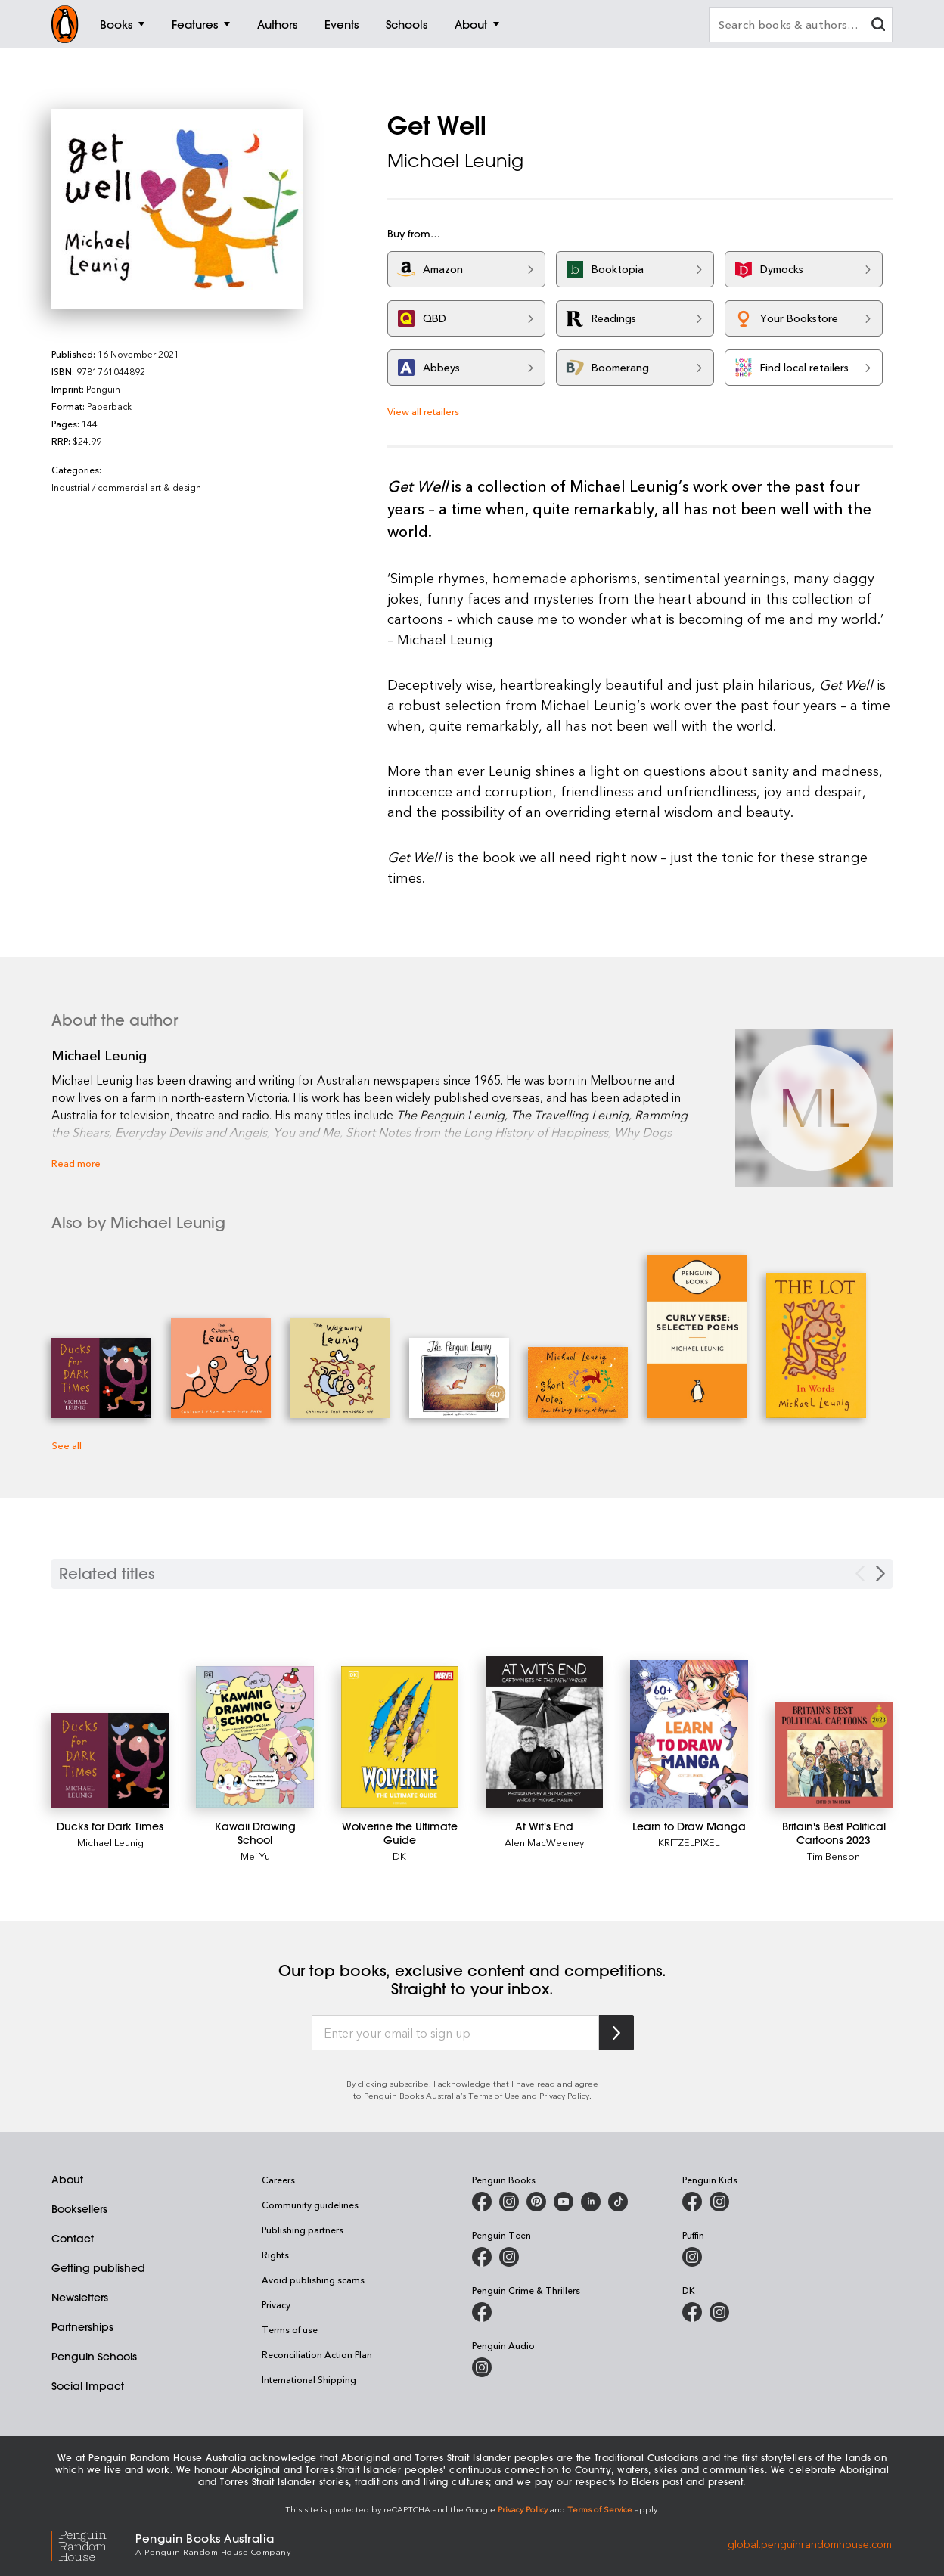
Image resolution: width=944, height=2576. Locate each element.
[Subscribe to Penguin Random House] (616, 2032)
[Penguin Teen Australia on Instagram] (509, 2257)
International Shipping (309, 2379)
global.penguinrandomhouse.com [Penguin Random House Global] (810, 2543)
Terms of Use (494, 2095)
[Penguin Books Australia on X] (536, 2201)
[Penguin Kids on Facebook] (692, 2201)
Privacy (276, 2304)
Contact (72, 2238)
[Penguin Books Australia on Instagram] (509, 2201)
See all (66, 1445)
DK (399, 1855)
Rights (275, 2254)
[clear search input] (878, 26)
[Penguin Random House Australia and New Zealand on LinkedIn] (591, 2201)
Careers (278, 2179)
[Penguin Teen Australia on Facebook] (482, 2257)
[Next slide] (880, 1573)
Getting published (98, 2268)
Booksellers (79, 2209)
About (67, 2179)
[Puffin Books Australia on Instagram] (692, 2257)
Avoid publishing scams (313, 2279)
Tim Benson (833, 1855)
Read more (76, 1163)
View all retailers (423, 411)
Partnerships (82, 2327)
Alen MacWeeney (544, 1842)
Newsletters (79, 2297)
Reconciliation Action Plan (317, 2354)
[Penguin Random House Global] (93, 2543)
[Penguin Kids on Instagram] (719, 2201)
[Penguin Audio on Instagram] (482, 2367)
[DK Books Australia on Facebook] (692, 2312)
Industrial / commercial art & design (126, 487)
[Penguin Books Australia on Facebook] (482, 2201)
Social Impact (87, 2386)
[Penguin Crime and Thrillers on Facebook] (482, 2312)
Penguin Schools (94, 2356)
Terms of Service (599, 2509)
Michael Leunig (455, 160)
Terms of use (290, 2329)
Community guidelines (310, 2204)
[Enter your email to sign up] (455, 2033)
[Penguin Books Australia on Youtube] (563, 2201)
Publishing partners (302, 2229)
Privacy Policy (564, 2095)
